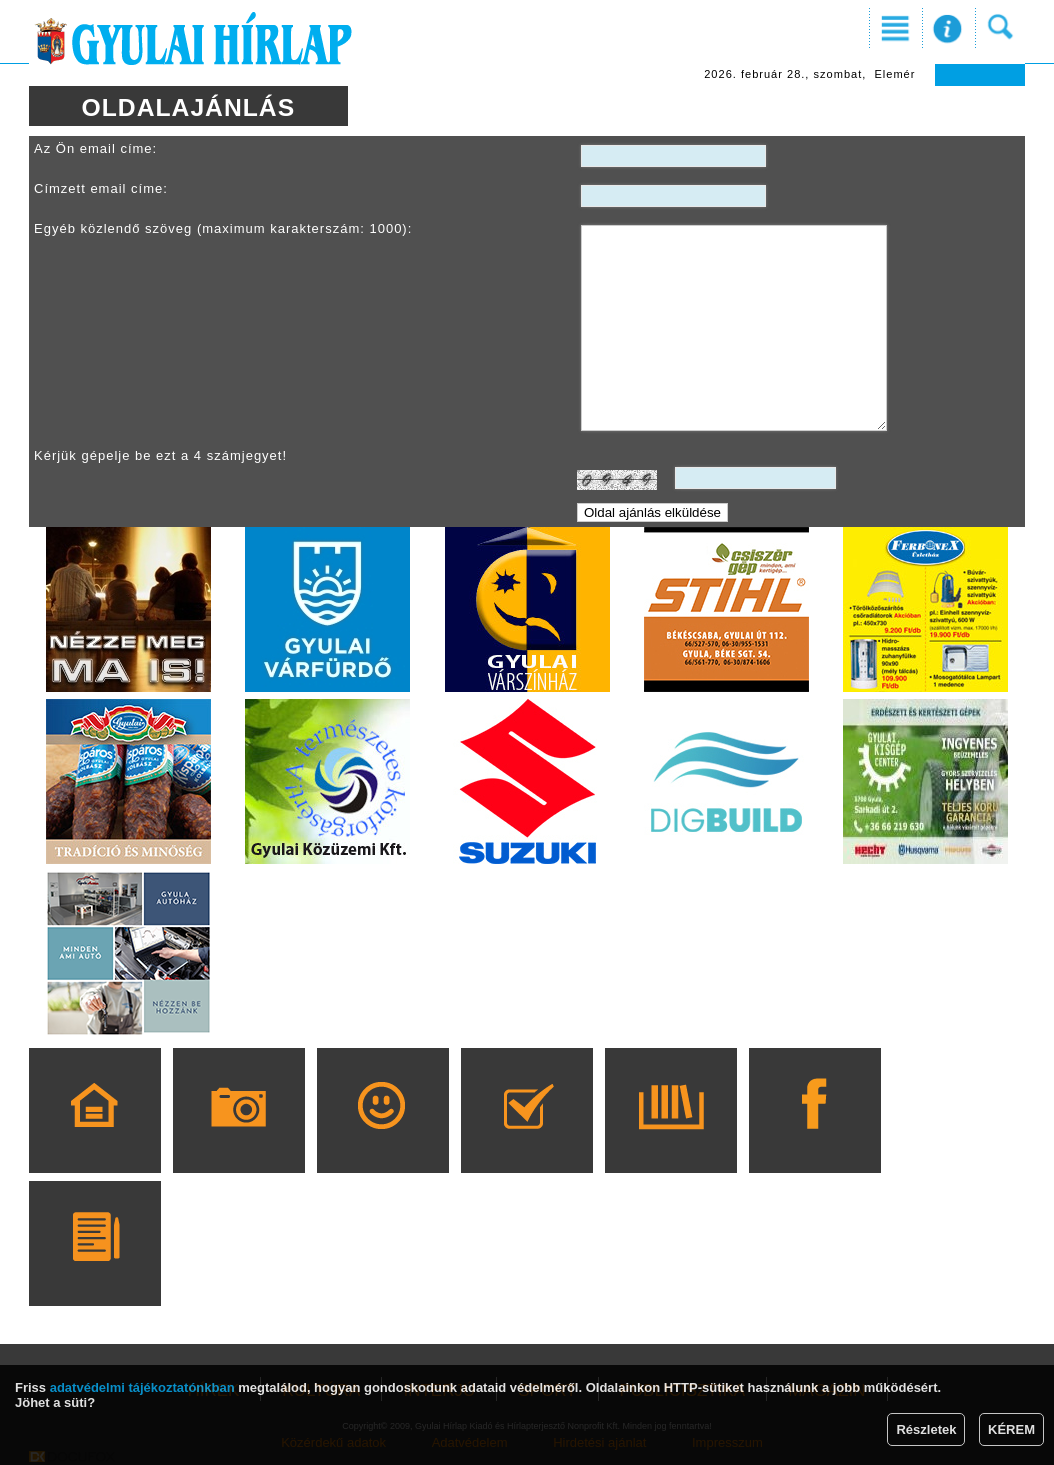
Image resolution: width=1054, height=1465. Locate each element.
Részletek (926, 1429)
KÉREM (1011, 1429)
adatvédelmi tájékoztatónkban (142, 1387)
